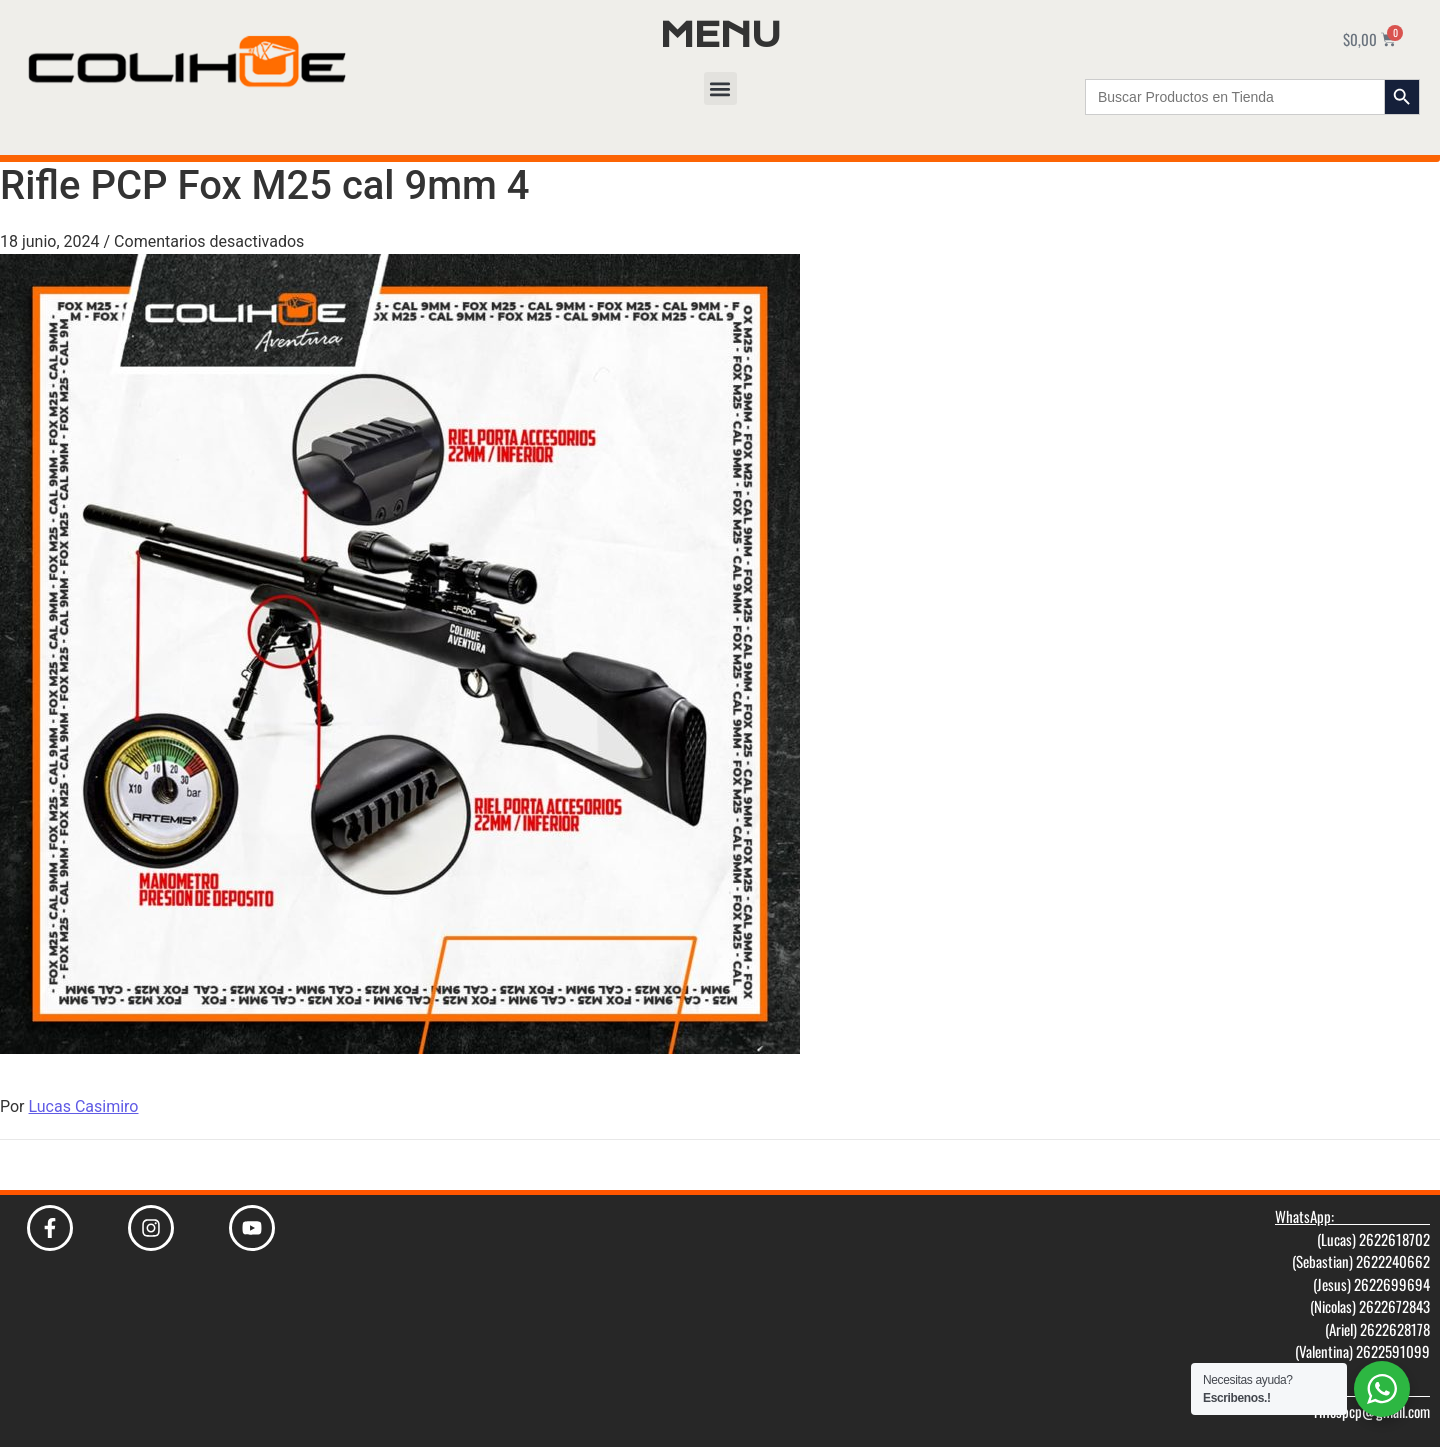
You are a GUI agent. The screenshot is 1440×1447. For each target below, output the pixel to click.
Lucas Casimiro (84, 1106)
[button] (720, 88)
